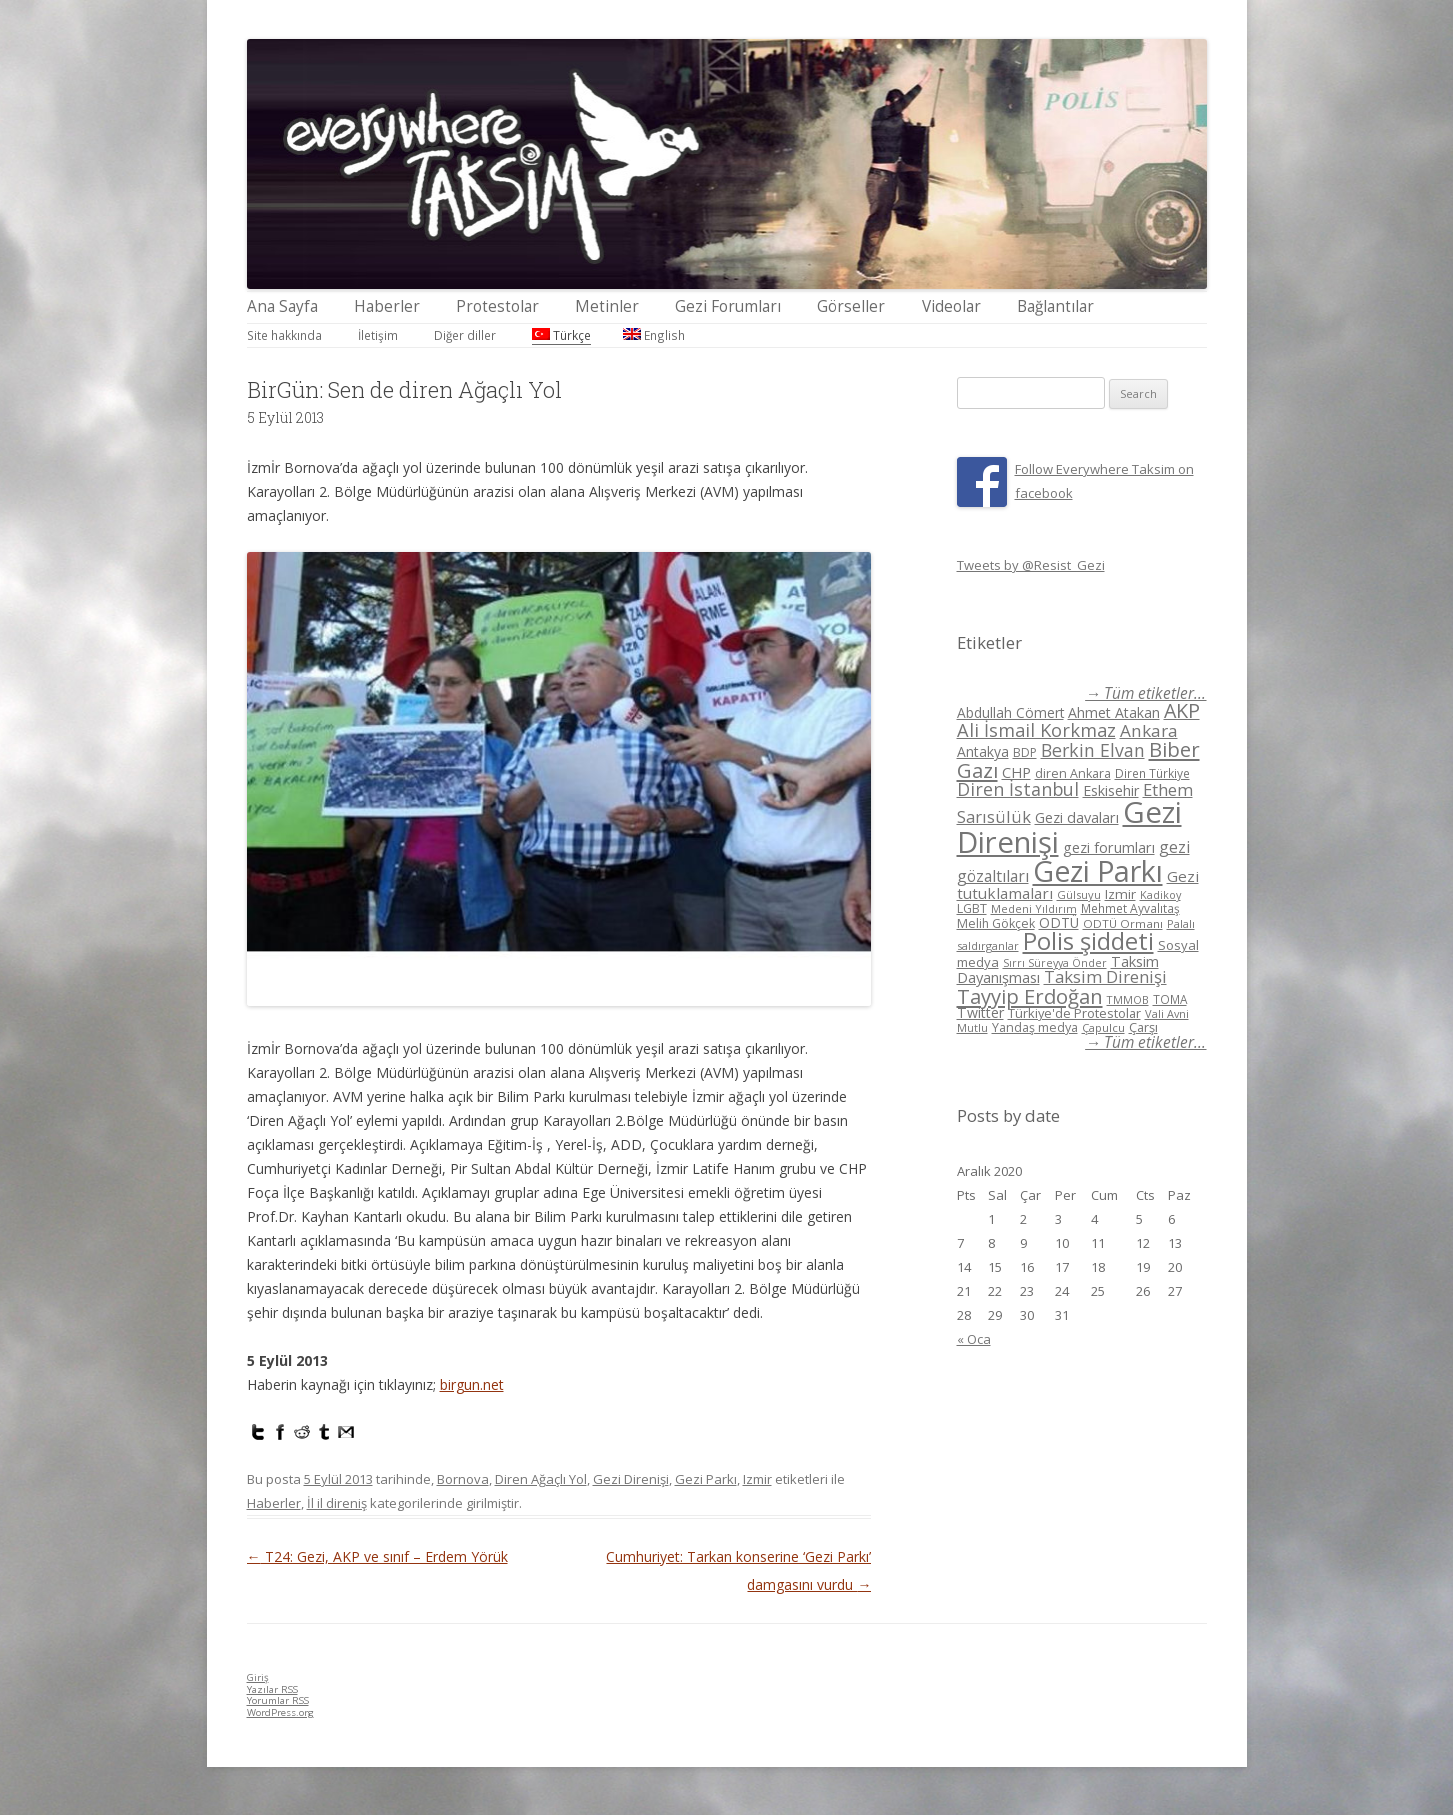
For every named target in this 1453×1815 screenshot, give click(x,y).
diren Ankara (1073, 773)
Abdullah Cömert (1010, 712)
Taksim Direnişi (1105, 976)
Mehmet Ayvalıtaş (1130, 908)
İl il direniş (337, 1503)
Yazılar (272, 1689)
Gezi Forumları (728, 306)
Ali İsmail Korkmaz (1036, 730)
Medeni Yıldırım (1034, 908)
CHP (1016, 772)
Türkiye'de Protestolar (1074, 1013)
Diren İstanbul (1018, 789)
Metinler (607, 306)
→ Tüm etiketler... (1145, 693)
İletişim (378, 335)
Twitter (980, 1012)
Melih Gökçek (996, 923)
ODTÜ (1059, 922)
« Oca (974, 1339)
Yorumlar (278, 1700)
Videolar (951, 306)
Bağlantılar (1055, 306)
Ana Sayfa (282, 306)
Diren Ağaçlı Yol (541, 1479)
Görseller (851, 306)
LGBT (972, 908)
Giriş (258, 1677)
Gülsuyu (1079, 894)
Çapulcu (1103, 1027)
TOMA (1170, 999)
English (654, 335)
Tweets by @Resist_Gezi (1031, 565)
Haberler (387, 306)
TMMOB (1128, 999)
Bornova (463, 1479)
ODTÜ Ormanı (1123, 923)
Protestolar (497, 306)
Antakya (983, 751)
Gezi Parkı (706, 1479)
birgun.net (472, 1384)
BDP (1025, 752)
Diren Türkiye (1152, 773)
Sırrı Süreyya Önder (1055, 963)
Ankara (1149, 730)
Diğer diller (465, 335)
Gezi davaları (1077, 817)
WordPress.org (280, 1712)
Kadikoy (1160, 894)
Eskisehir (1111, 790)
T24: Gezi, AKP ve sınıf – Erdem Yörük (377, 1556)
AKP (1182, 710)
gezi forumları (1109, 847)
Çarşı (1143, 1027)
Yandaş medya (1035, 1027)
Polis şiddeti (1088, 941)
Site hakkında (284, 335)
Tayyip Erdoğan (1030, 996)
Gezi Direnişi (631, 1479)
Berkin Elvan (1093, 750)
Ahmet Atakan (1114, 712)
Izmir (757, 1479)
